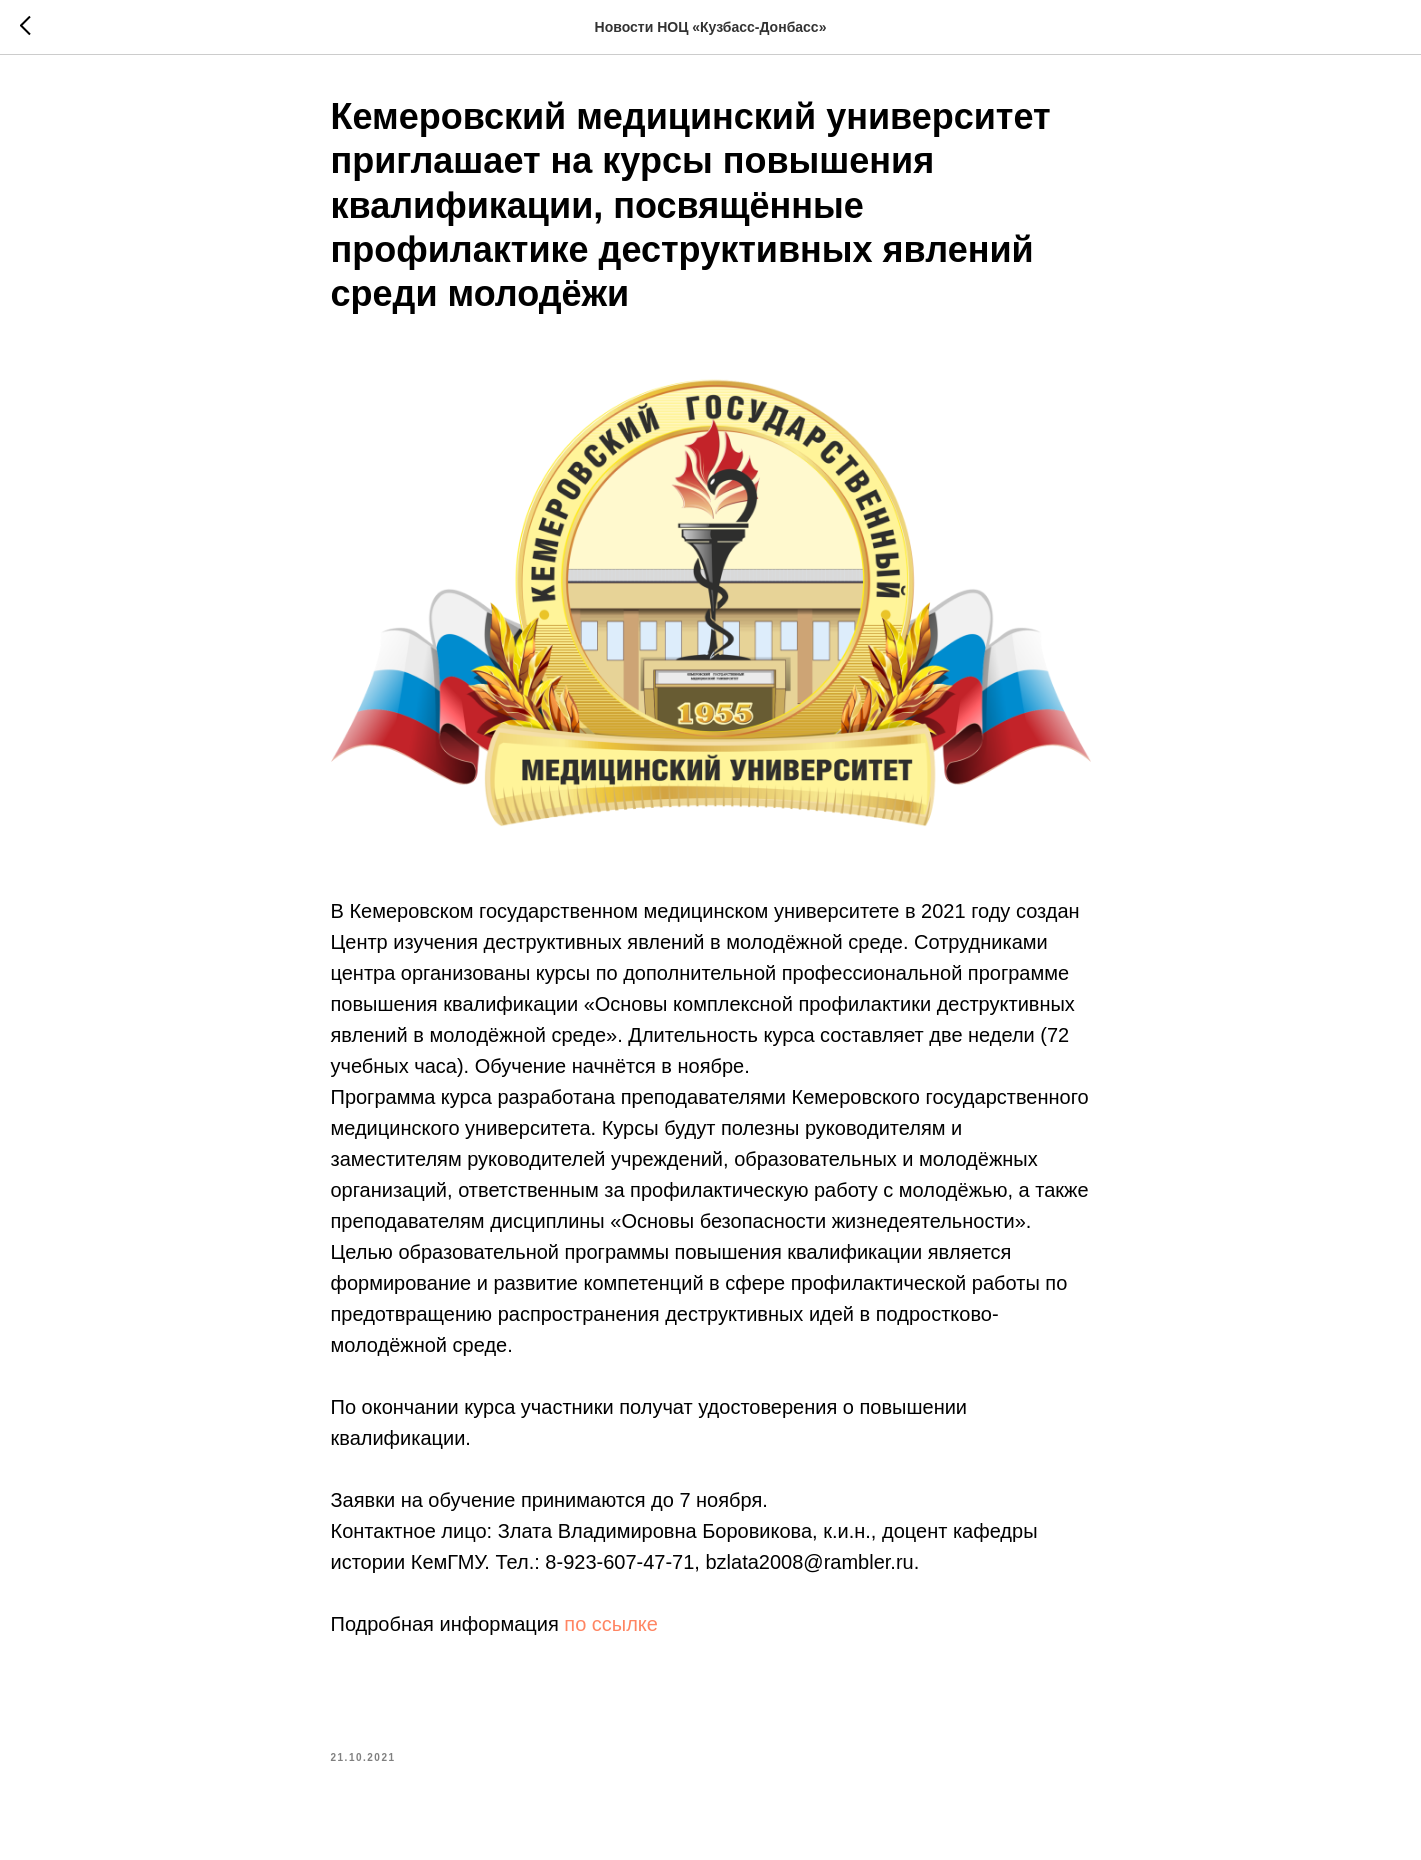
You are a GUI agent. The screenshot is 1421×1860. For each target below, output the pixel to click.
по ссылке (611, 1624)
